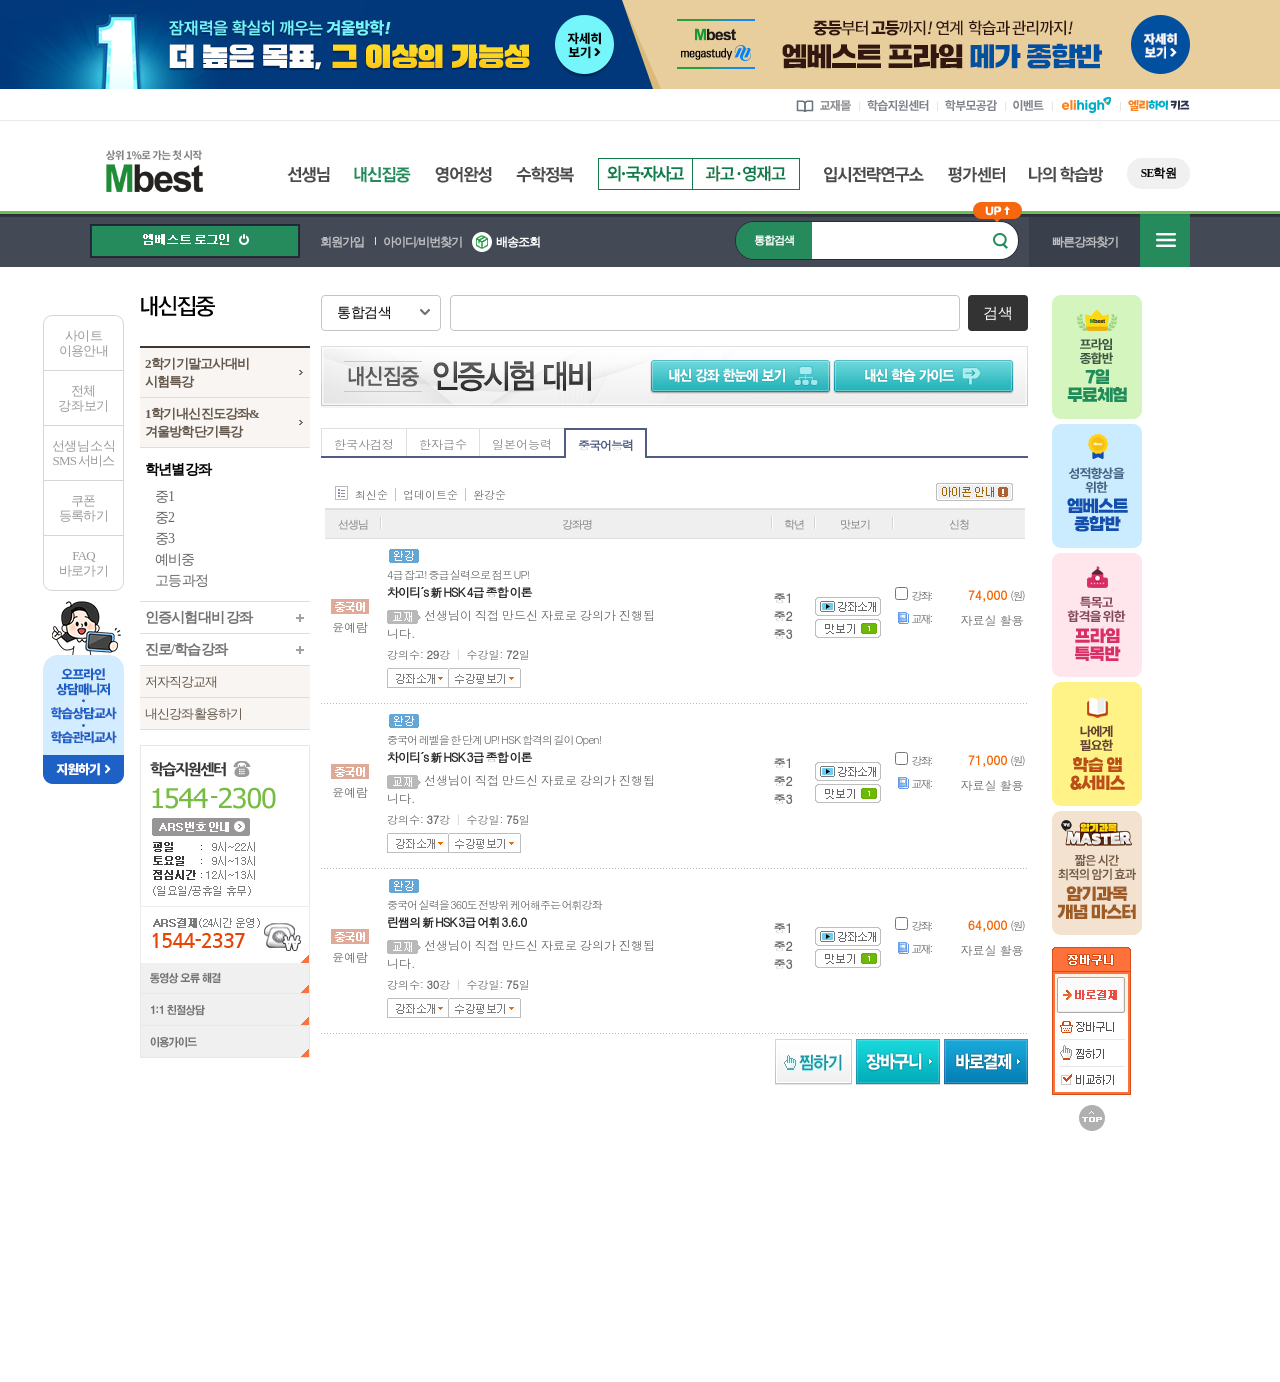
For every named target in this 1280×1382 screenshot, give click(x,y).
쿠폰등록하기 (83, 508)
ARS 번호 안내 (200, 826)
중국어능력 (605, 444)
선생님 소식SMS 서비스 (83, 453)
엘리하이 (198, 1184)
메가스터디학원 (546, 1184)
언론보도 (444, 1243)
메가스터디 (314, 1184)
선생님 (308, 174)
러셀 (425, 1184)
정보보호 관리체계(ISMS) (902, 1305)
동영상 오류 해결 (225, 979)
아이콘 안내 (974, 492)
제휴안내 (584, 1243)
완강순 (489, 494)
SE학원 (1158, 173)
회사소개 (374, 1243)
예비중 (174, 559)
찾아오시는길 (665, 1243)
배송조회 (518, 242)
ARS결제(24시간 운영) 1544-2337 (225, 934)
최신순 (371, 494)
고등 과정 (181, 580)
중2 (164, 517)
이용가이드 (225, 1044)
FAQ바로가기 (83, 563)
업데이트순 (430, 494)
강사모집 (514, 1243)
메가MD (1071, 1184)
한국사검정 (364, 443)
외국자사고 (645, 174)
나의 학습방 (1066, 174)
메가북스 (693, 1184)
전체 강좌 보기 (83, 398)
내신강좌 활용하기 (193, 713)
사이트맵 (864, 1243)
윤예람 (350, 626)
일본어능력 (522, 443)
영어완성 (463, 174)
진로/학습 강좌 (186, 649)
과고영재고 (746, 174)
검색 (997, 313)
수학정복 (545, 174)
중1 (164, 496)
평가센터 (976, 174)
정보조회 (296, 1292)
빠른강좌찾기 (1085, 242)
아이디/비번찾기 (422, 242)
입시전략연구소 (874, 174)
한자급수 (443, 443)
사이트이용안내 (83, 343)
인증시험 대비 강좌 (198, 617)
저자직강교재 (181, 681)
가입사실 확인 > (985, 1362)
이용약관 (934, 1243)
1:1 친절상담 (225, 1011)
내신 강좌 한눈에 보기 (737, 375)
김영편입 (822, 1184)
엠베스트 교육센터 (770, 1243)
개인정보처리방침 (1026, 1243)
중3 (164, 538)
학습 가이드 (926, 375)
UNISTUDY (948, 1184)
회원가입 (342, 242)
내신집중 (382, 174)
